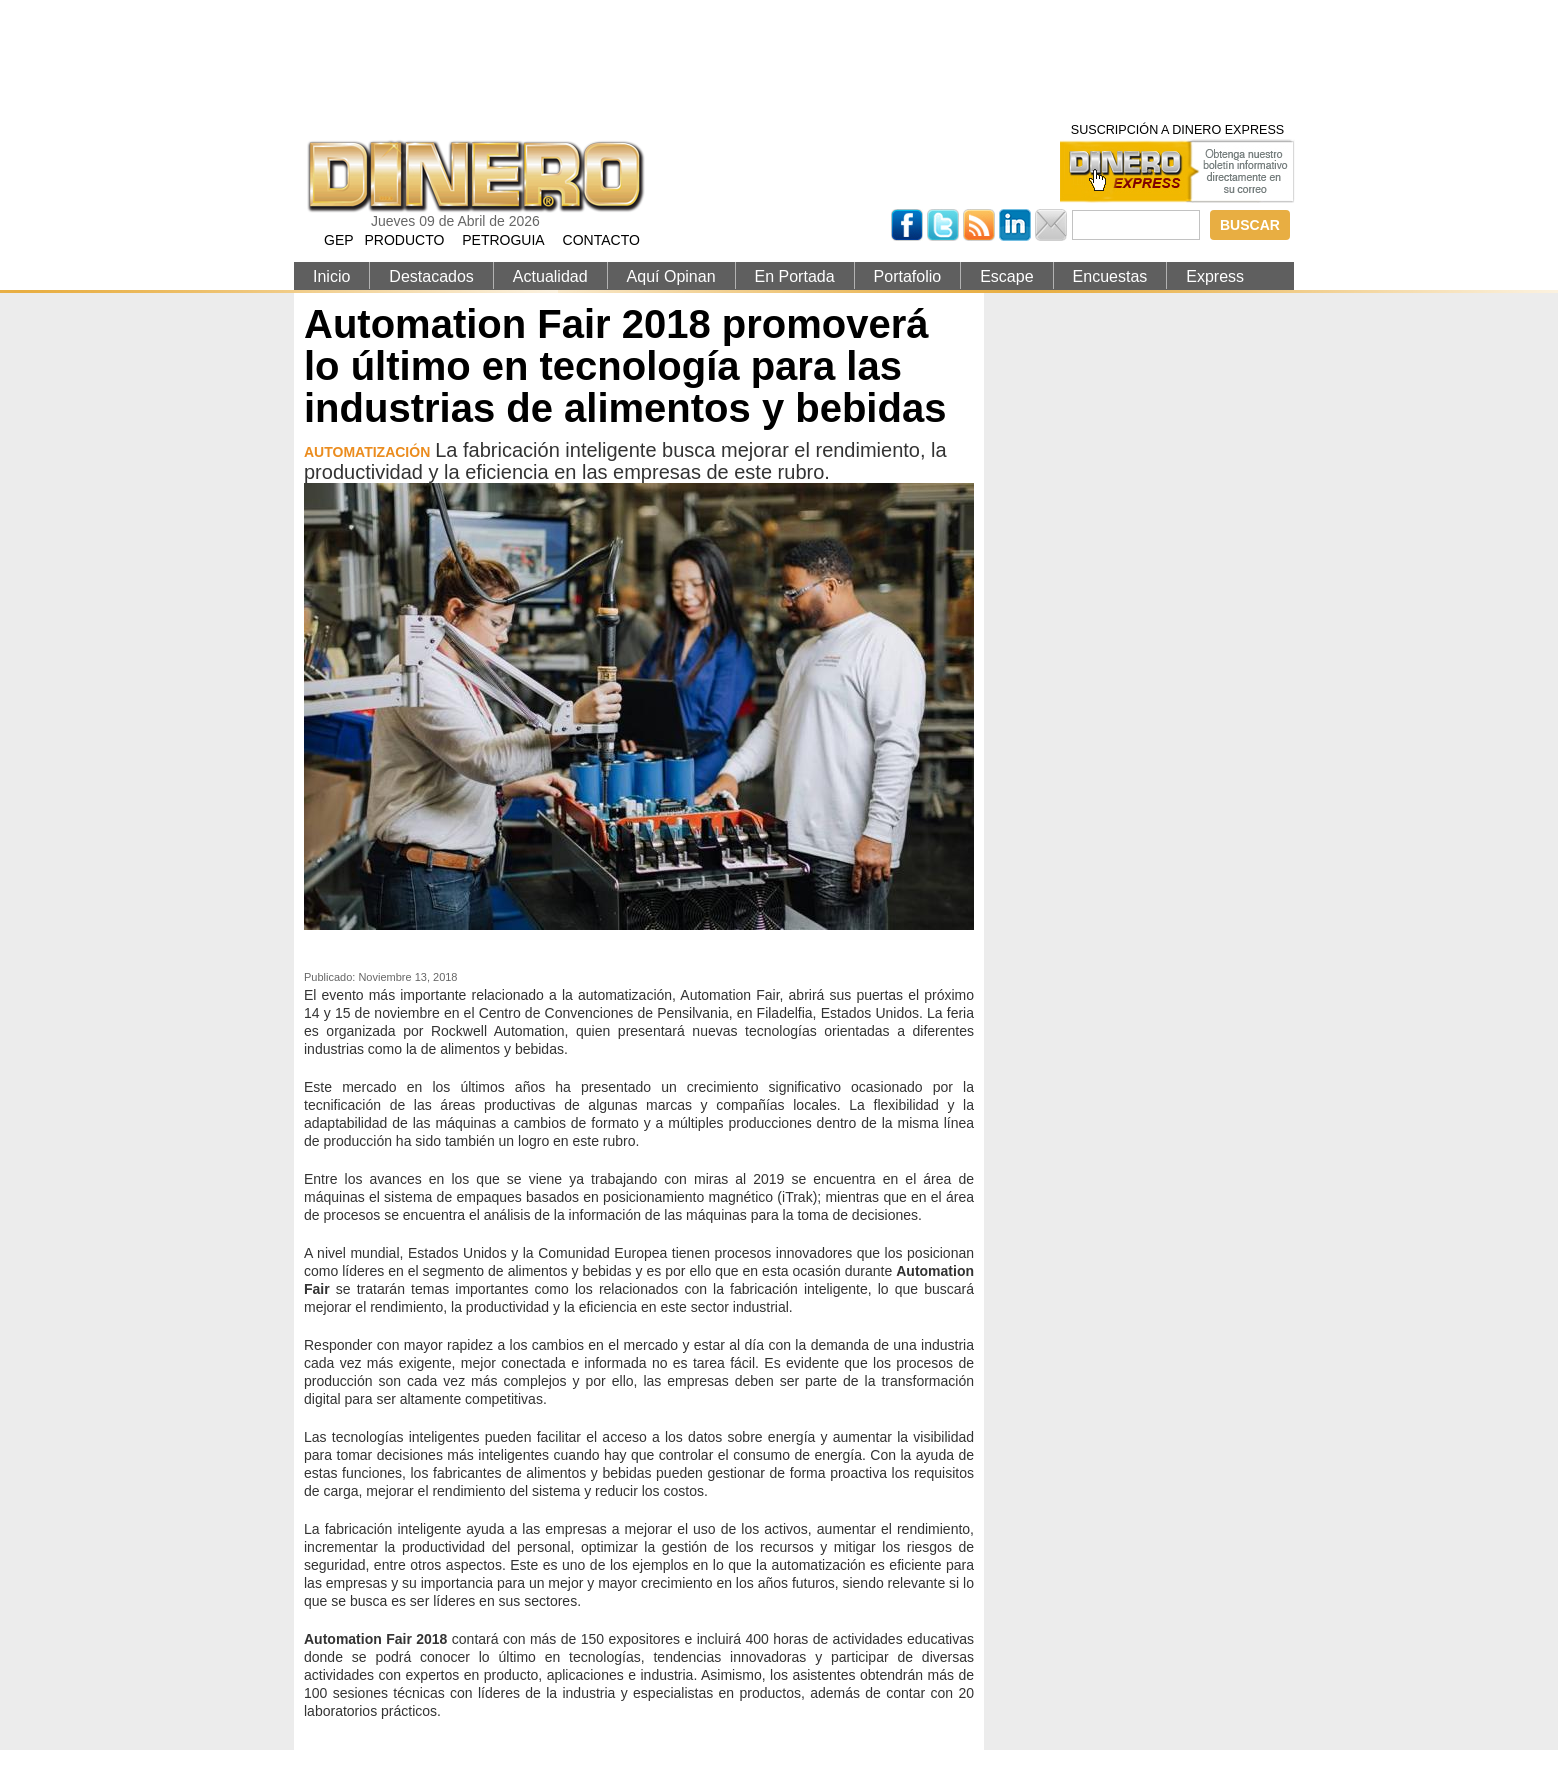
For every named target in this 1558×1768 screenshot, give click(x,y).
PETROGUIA (503, 240)
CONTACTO (601, 240)
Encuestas (1110, 276)
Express (1215, 276)
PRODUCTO (404, 240)
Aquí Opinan (671, 276)
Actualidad (550, 276)
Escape (1006, 276)
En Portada (795, 276)
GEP (339, 240)
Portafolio (908, 276)
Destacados (431, 276)
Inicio (331, 276)
